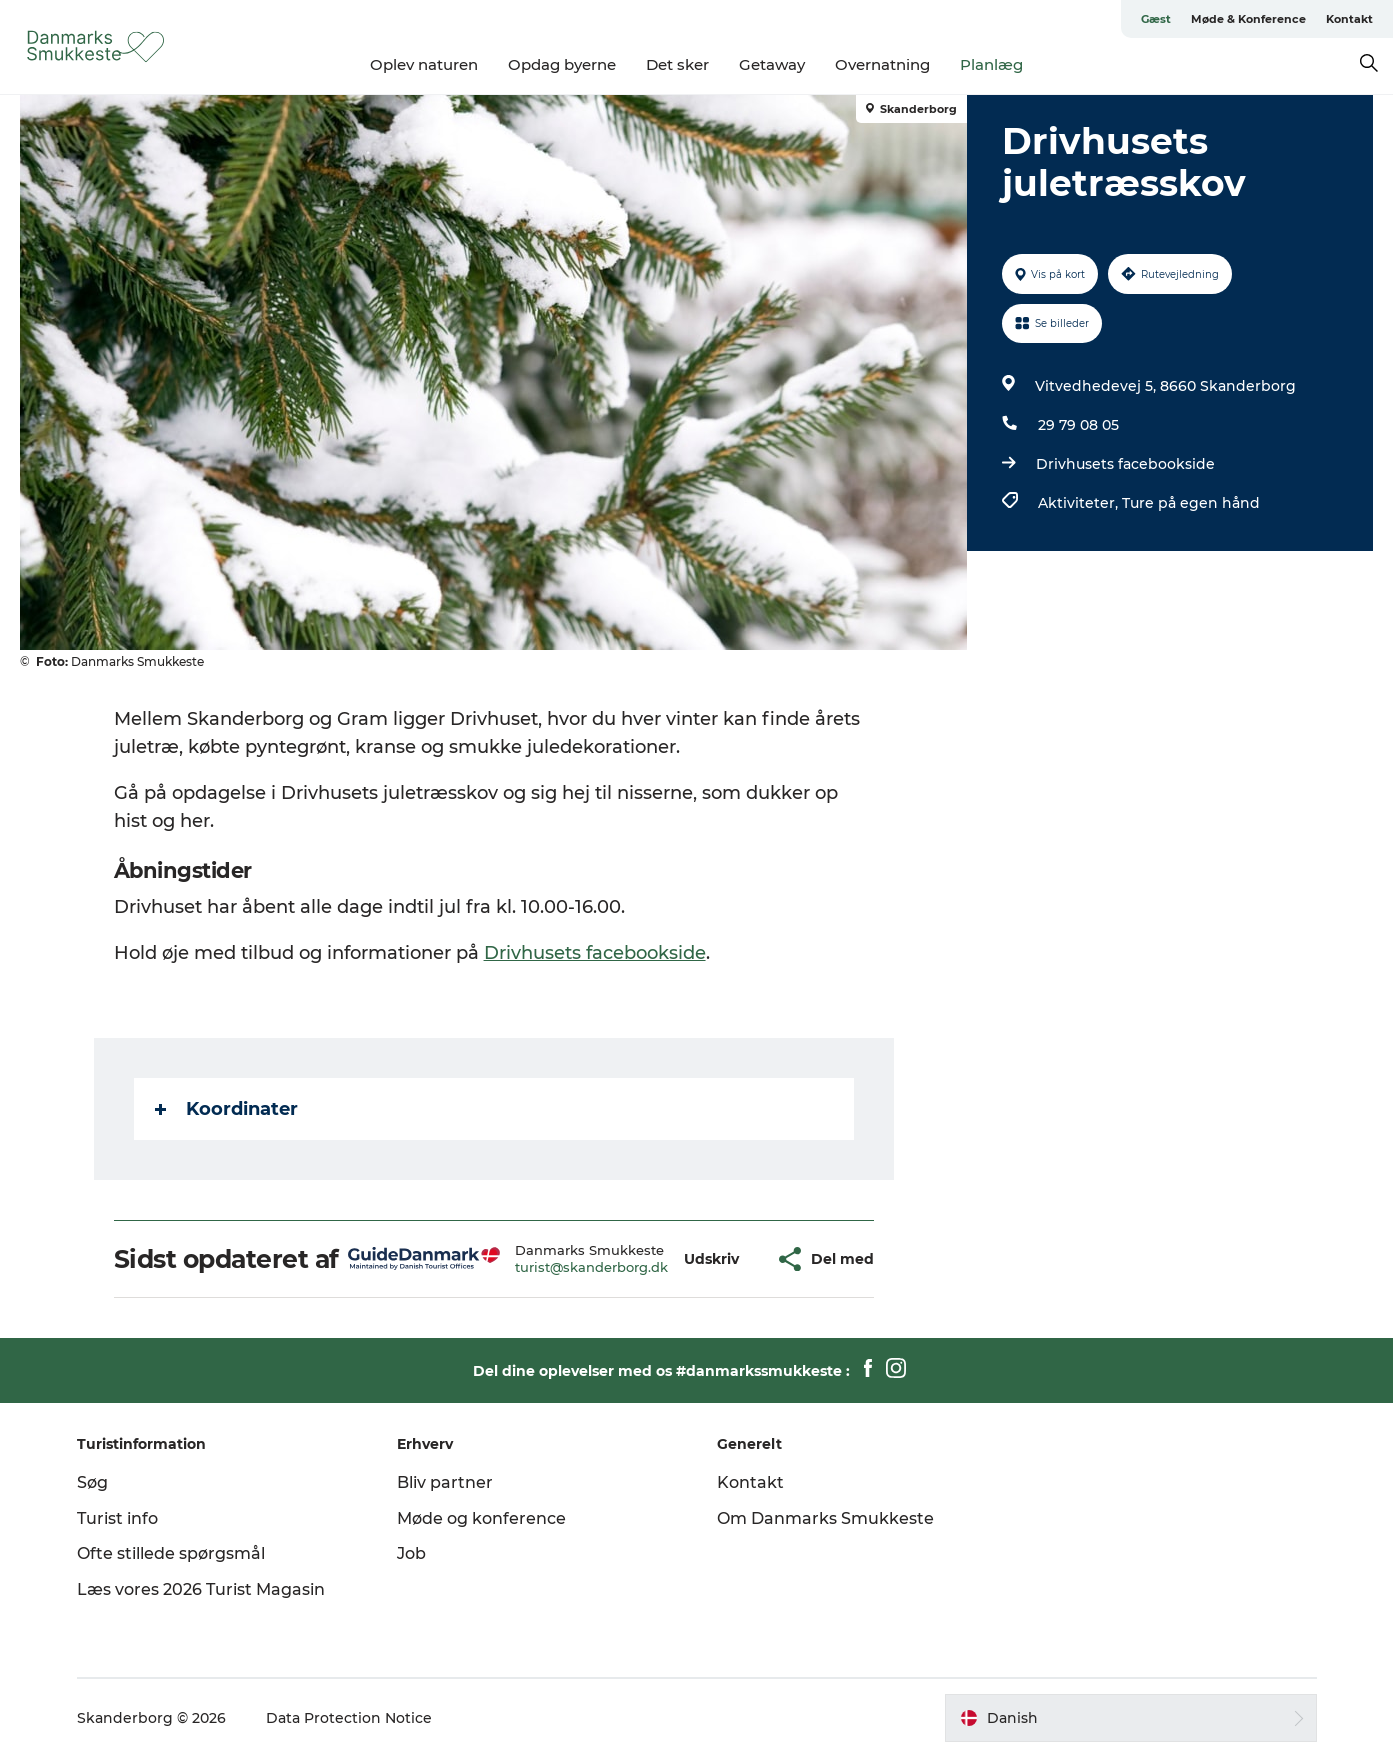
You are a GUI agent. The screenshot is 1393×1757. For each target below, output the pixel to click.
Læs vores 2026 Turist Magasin (201, 1589)
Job (411, 1553)
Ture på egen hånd (1191, 503)
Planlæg (991, 64)
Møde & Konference (1248, 19)
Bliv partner (445, 1482)
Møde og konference (481, 1518)
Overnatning (882, 64)
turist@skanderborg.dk (591, 1267)
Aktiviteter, (1080, 503)
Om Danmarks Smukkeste (825, 1518)
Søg (92, 1482)
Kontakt (1349, 19)
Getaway (772, 64)
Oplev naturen (424, 64)
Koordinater (226, 1109)
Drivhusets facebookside (1125, 464)
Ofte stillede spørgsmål (171, 1553)
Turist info (117, 1518)
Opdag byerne (562, 64)
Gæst (1156, 19)
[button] (711, 1259)
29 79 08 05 (1078, 425)
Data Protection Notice (349, 1718)
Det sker (677, 64)
